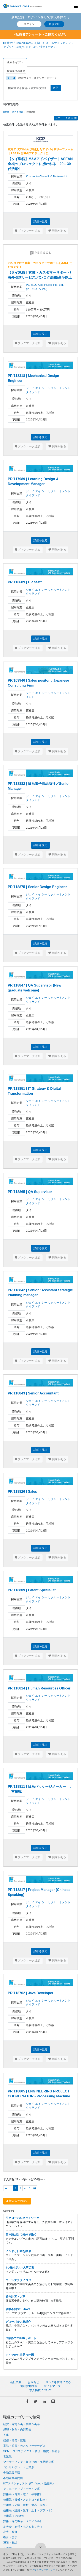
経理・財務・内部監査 (17, 2429)
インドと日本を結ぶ (18, 2251)
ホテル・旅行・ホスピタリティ (23, 2526)
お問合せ (33, 2382)
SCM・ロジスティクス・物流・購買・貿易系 (31, 2451)
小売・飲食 (10, 2532)
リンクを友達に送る (58, 2382)
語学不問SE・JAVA (18, 2309)
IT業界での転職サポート (21, 2338)
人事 (6, 2435)
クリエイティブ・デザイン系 (21, 2488)
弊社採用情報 (29, 2386)
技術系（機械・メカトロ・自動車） (25, 2499)
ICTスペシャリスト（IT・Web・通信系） (29, 2483)
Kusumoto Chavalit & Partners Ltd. (47, 176)
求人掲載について (40, 2390)
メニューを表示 (65, 118)
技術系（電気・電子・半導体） (23, 2494)
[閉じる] (40, 2548)
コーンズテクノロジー (20, 2280)
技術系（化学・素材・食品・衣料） (25, 2505)
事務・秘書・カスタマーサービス (24, 2445)
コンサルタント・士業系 (18, 2467)
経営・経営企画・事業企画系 (21, 2424)
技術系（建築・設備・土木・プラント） (28, 2510)
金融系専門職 (11, 2472)
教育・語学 (10, 2537)
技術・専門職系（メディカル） (23, 2521)
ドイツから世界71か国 (20, 2354)
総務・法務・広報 (14, 2440)
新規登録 (54, 24)
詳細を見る (40, 221)
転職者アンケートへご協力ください (40, 34)
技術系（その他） (14, 2515)
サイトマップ (52, 2386)
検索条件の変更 (16, 71)
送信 (56, 87)
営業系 (7, 2456)
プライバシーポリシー (44, 2569)
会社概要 (15, 2382)
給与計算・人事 (15, 2296)
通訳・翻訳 (10, 2542)
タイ (11, 78)
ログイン (29, 24)
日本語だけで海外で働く (21, 2234)
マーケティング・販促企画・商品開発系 (28, 2462)
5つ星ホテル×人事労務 (20, 2267)
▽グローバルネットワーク (22, 2218)
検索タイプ (14, 62)
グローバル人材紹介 (18, 2321)
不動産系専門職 (13, 2478)
